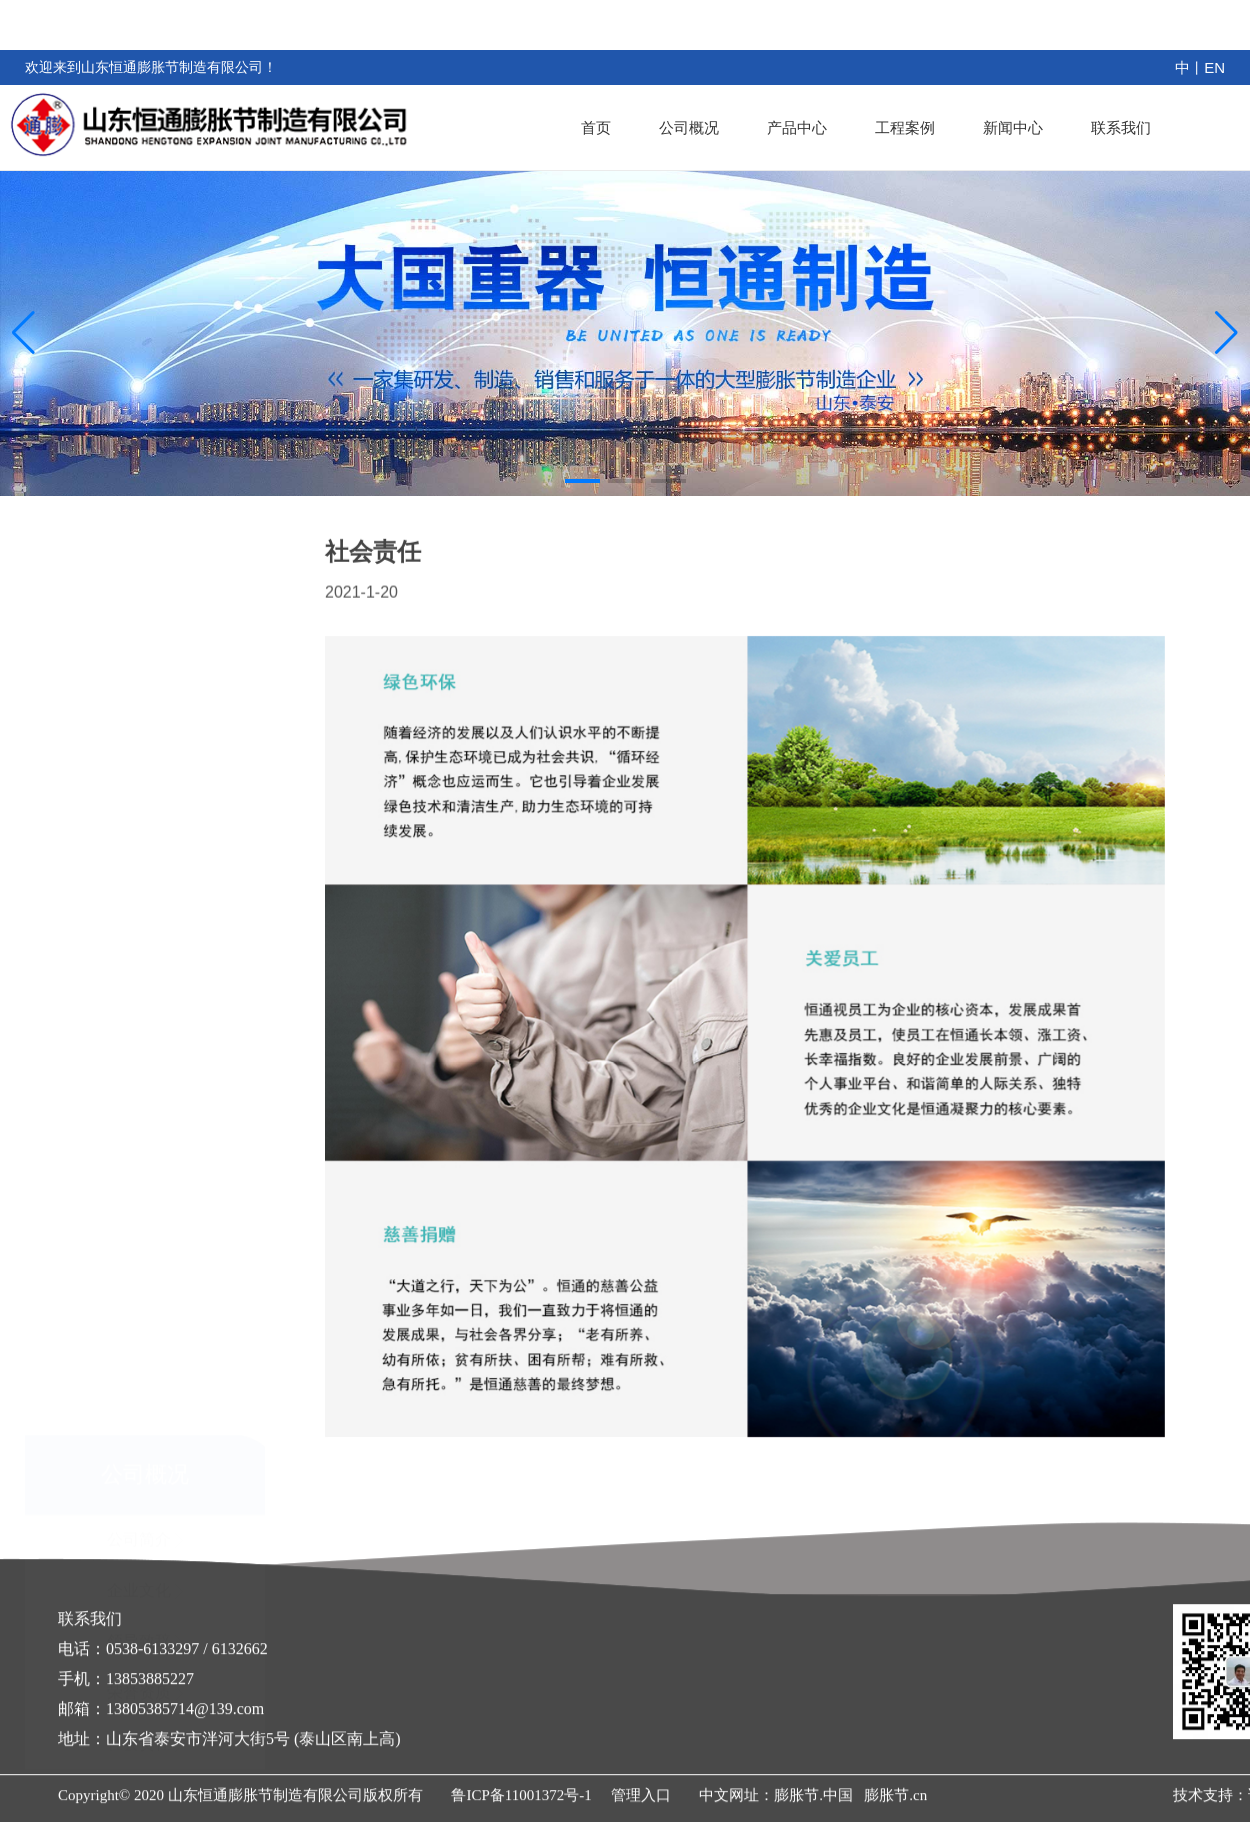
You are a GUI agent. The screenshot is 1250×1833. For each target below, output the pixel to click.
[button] (582, 481)
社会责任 (145, 859)
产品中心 (797, 127)
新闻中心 (1013, 127)
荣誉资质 (145, 808)
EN (1214, 67)
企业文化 (145, 706)
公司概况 (689, 127)
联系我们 (1121, 127)
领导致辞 (145, 757)
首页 (596, 127)
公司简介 (145, 655)
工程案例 (905, 127)
